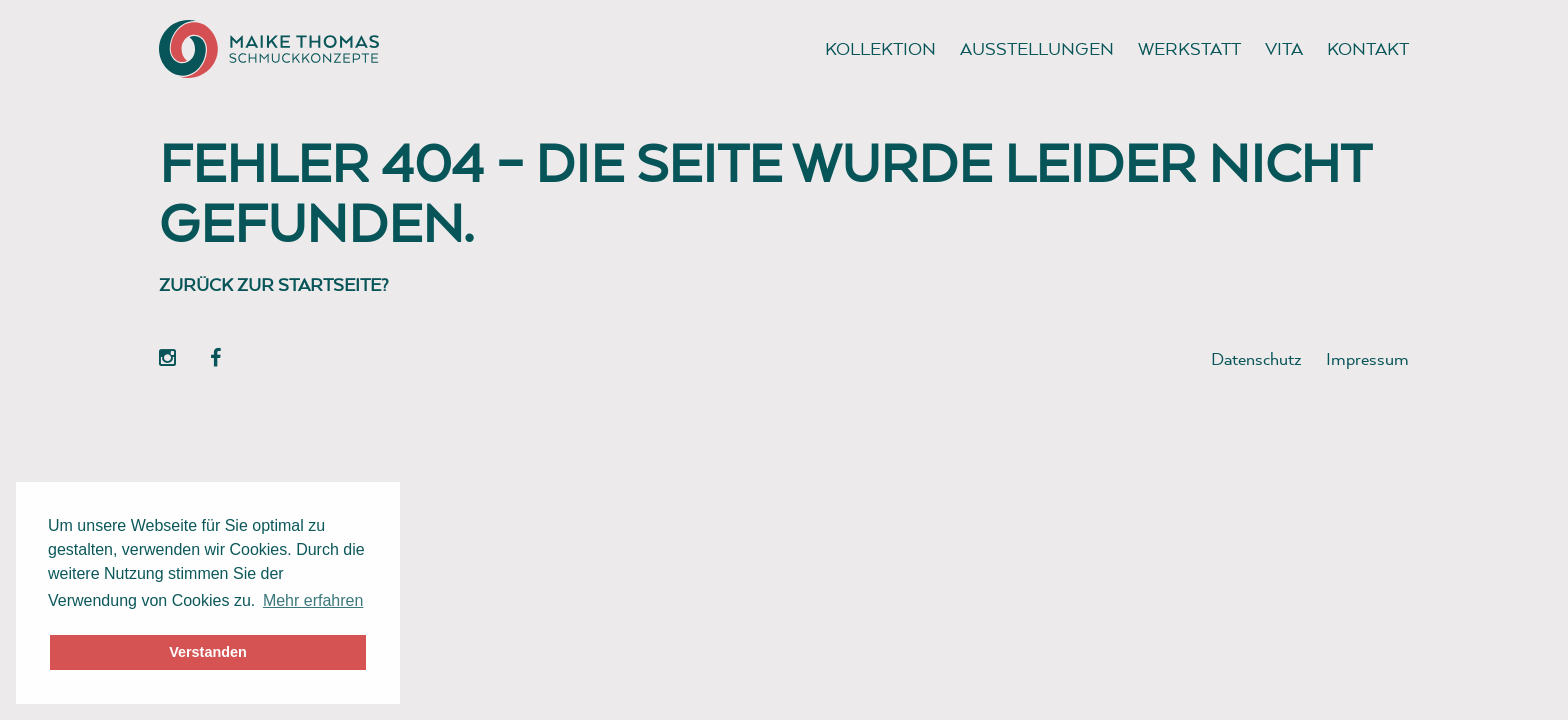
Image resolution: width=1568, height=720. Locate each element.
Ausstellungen (1037, 48)
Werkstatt (1189, 48)
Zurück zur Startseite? (274, 284)
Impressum (1367, 358)
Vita (1284, 48)
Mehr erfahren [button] (313, 600)
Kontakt (1368, 48)
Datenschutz (1256, 358)
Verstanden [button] (208, 652)
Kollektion (880, 48)
